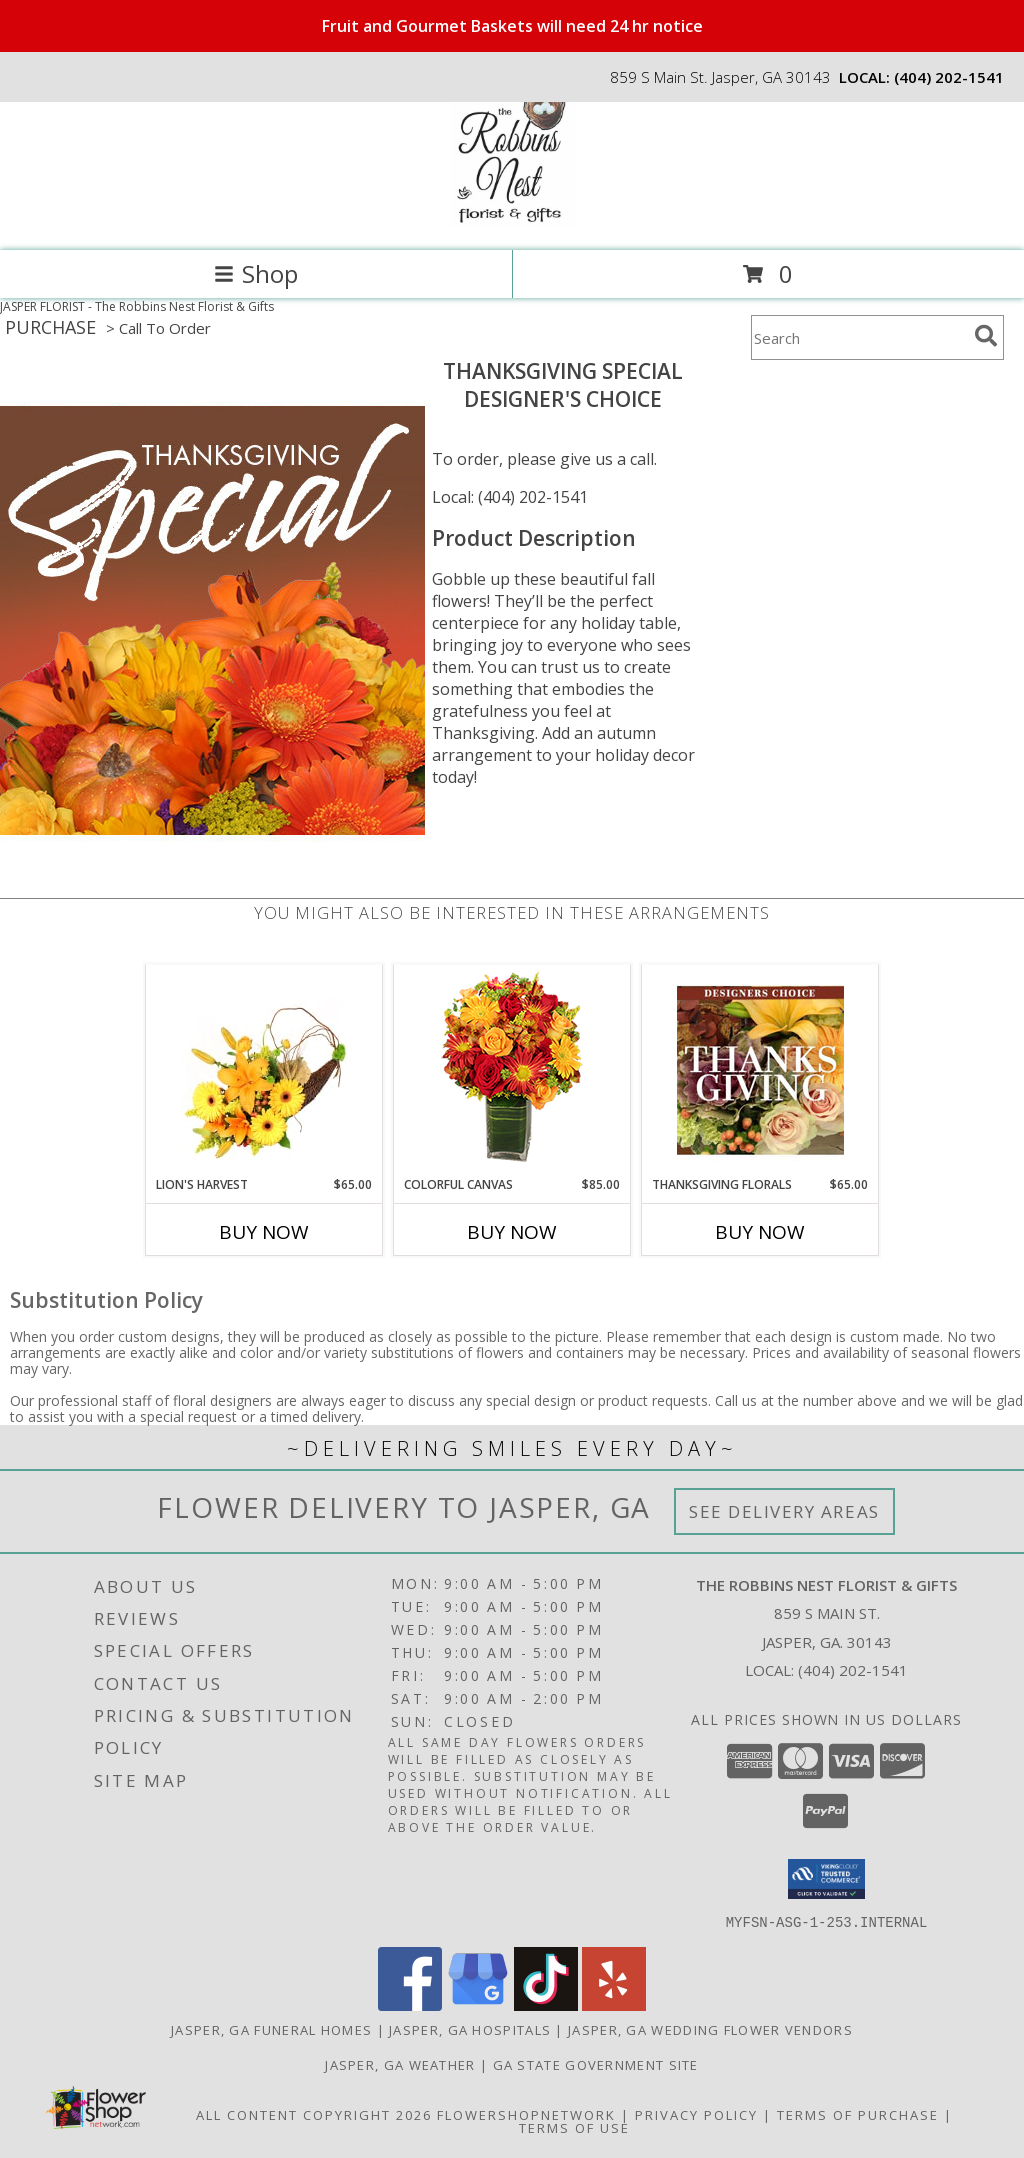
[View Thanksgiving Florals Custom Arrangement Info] (760, 1070)
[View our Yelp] (614, 2004)
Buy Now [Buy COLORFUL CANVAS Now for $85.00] (512, 1232)
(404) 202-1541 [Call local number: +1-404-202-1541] (949, 77)
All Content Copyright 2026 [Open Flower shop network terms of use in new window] (314, 2114)
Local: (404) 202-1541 (510, 497)
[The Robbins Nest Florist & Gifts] (512, 221)
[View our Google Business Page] (478, 2004)
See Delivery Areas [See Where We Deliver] (784, 1511)
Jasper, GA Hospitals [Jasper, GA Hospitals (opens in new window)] (470, 2029)
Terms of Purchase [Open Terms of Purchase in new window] (858, 2114)
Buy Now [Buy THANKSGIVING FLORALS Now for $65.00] (760, 1232)
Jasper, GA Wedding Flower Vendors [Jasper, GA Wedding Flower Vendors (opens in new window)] (710, 2029)
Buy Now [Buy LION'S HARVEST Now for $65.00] (264, 1232)
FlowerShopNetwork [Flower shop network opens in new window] (526, 2114)
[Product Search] (859, 337)
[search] (986, 336)
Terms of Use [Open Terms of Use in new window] (574, 2127)
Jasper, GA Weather (400, 2064)
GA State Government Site (596, 2064)
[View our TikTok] (546, 2004)
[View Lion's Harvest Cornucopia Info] (264, 1070)
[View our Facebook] (410, 2004)
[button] (826, 1879)
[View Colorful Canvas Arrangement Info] (512, 1070)
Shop (256, 273)
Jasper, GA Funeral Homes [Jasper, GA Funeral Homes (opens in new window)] (271, 2029)
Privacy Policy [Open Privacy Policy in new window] (696, 2114)
